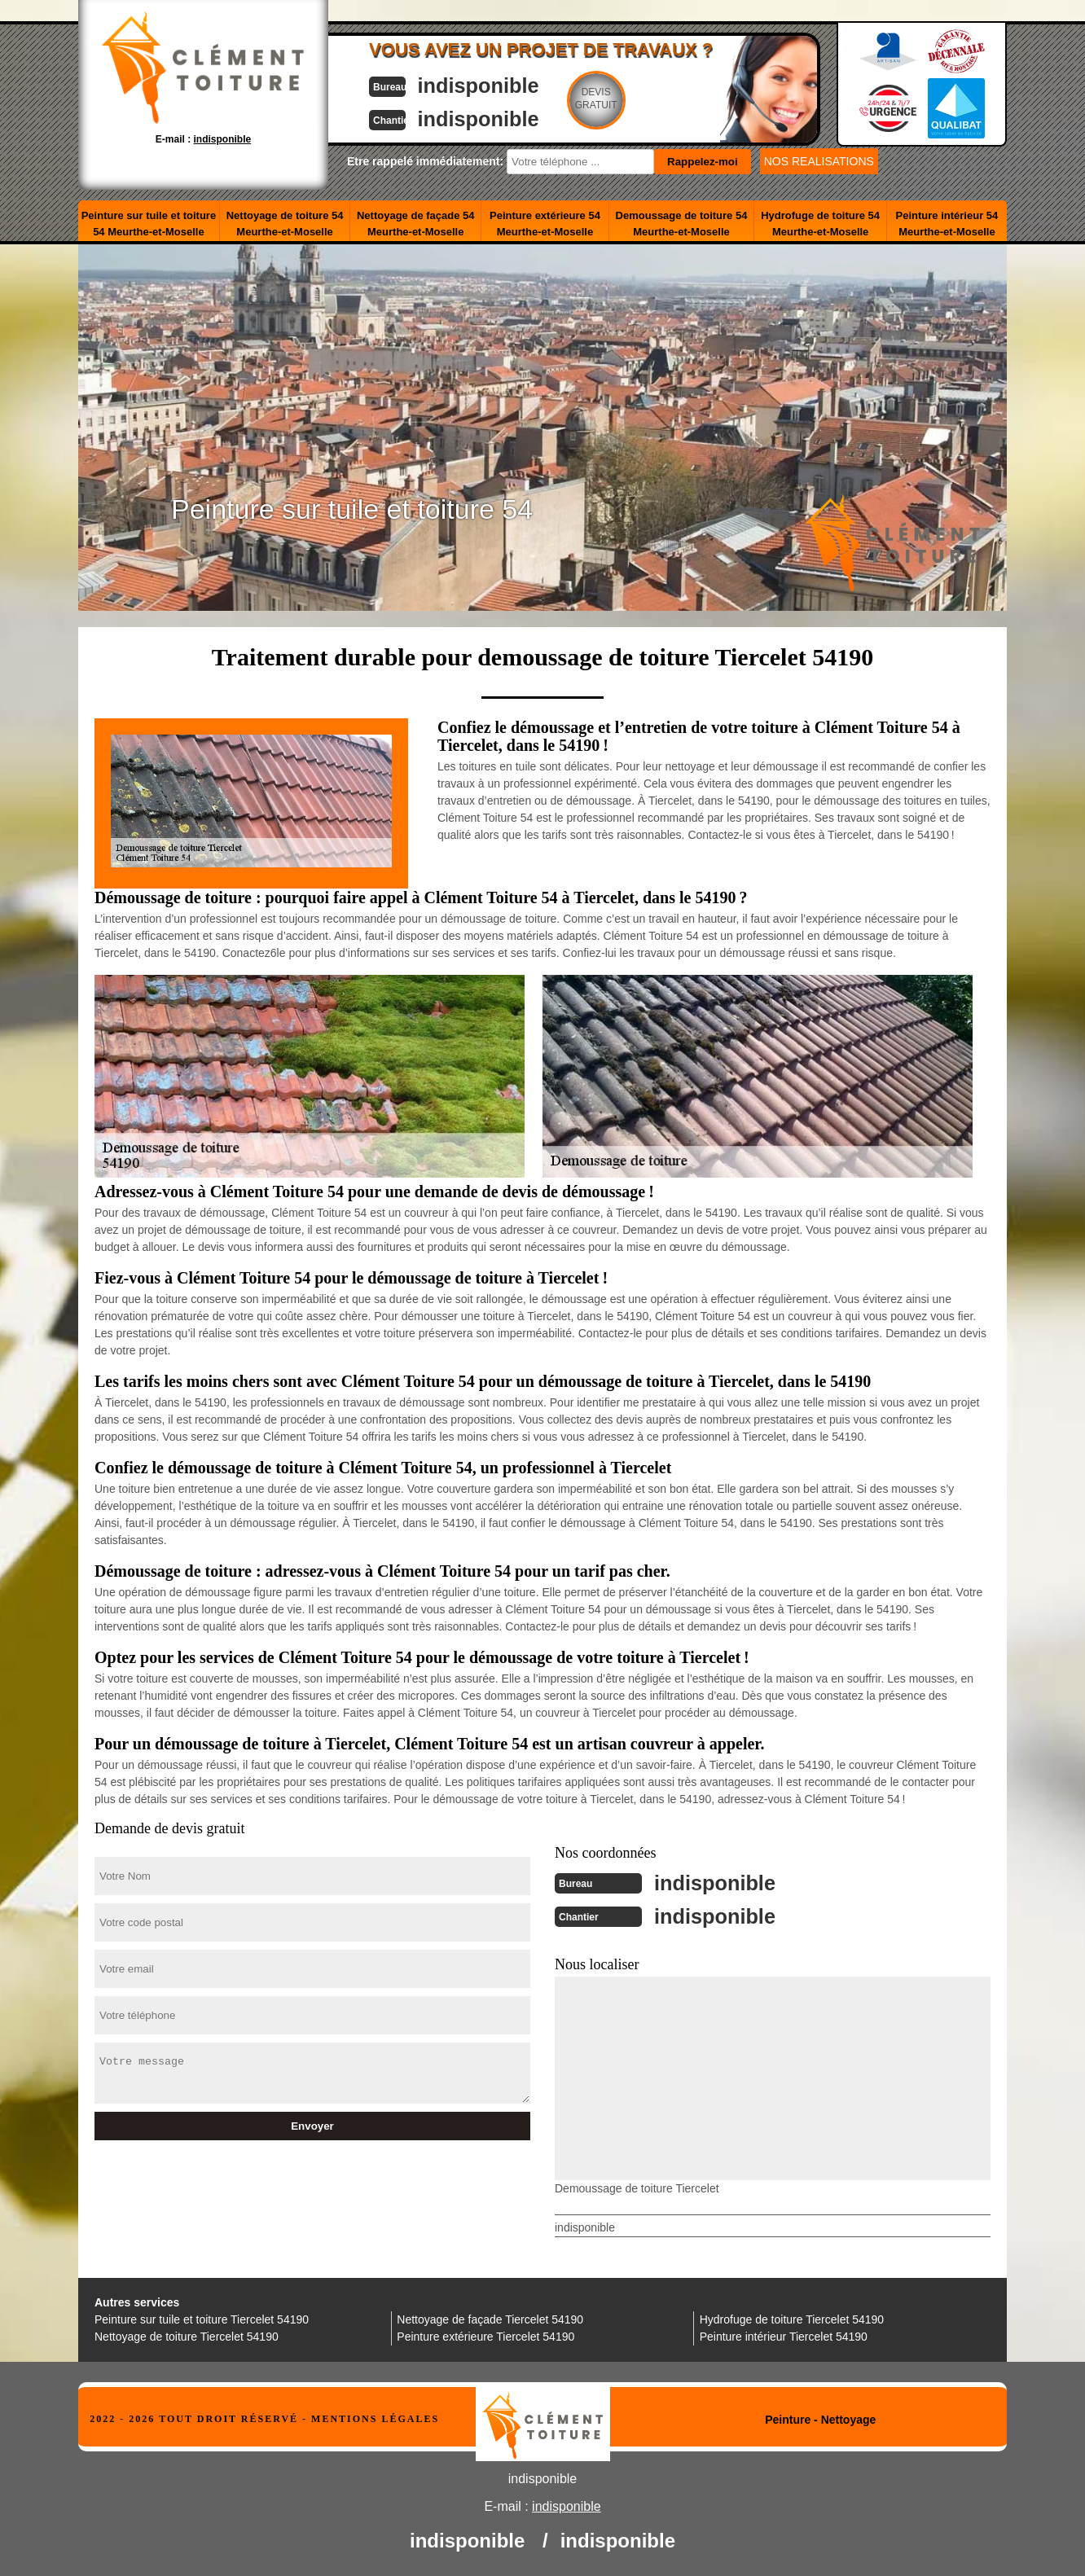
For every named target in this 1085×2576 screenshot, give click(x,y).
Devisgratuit (618, 98)
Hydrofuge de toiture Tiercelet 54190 (792, 2317)
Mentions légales (375, 2417)
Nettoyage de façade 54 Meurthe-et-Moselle (416, 223)
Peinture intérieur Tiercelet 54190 (784, 2334)
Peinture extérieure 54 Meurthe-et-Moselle (545, 223)
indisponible (494, 84)
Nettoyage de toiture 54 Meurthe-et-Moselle (285, 223)
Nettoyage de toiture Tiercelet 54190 (186, 2334)
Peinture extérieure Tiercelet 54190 (485, 2334)
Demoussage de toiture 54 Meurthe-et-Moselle (682, 223)
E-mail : (203, 139)
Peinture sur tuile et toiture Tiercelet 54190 (201, 2317)
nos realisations (819, 161)
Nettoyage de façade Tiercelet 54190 (490, 2317)
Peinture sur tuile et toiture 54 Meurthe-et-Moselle (148, 223)
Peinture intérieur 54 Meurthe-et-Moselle (947, 223)
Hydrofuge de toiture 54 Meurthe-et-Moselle (820, 223)
